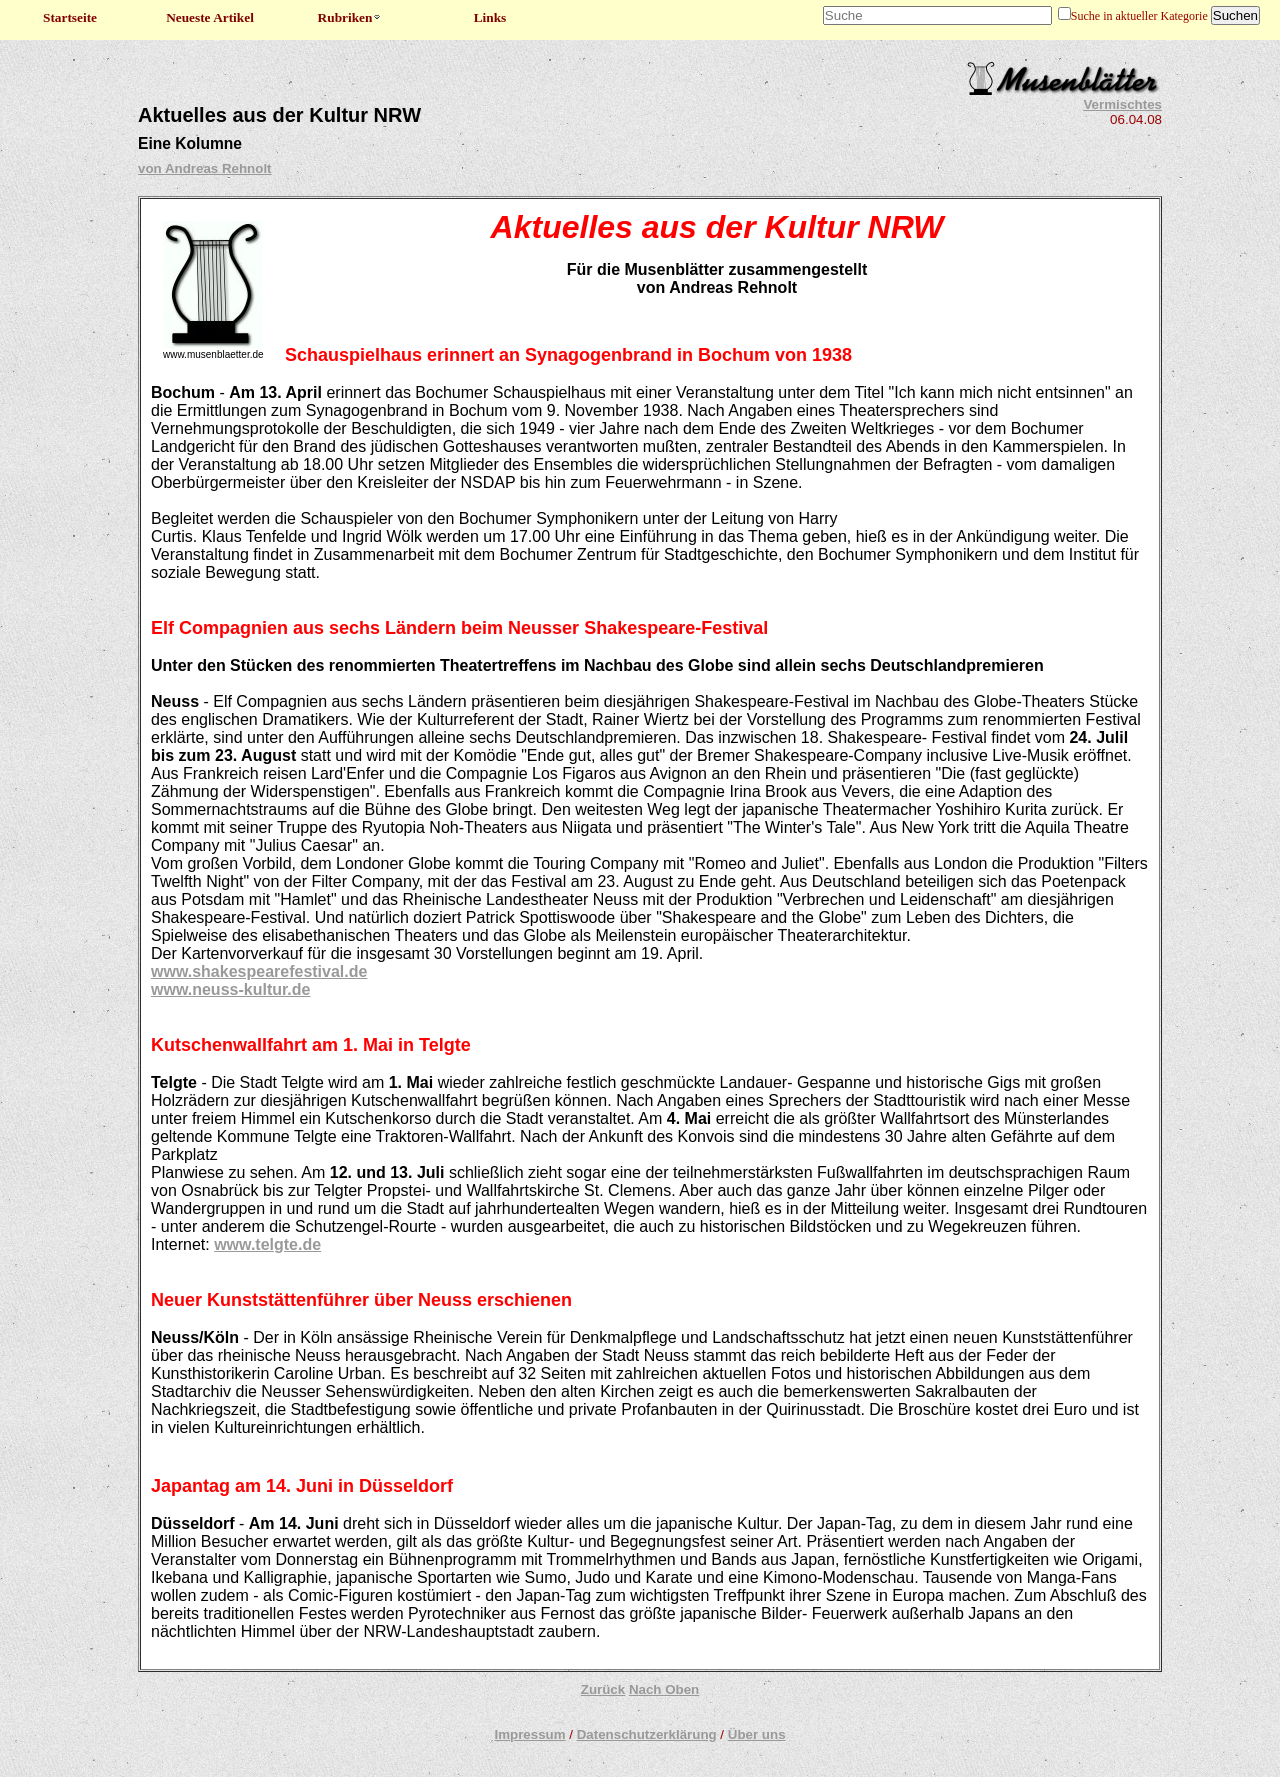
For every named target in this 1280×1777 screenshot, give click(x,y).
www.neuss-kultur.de (230, 989)
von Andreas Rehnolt (205, 168)
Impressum (529, 1734)
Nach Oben (664, 1689)
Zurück (603, 1689)
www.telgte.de (267, 1244)
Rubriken (350, 17)
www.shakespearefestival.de (259, 971)
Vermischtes (1122, 104)
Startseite (70, 17)
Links (490, 17)
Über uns (757, 1734)
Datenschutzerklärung (647, 1734)
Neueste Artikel (210, 17)
